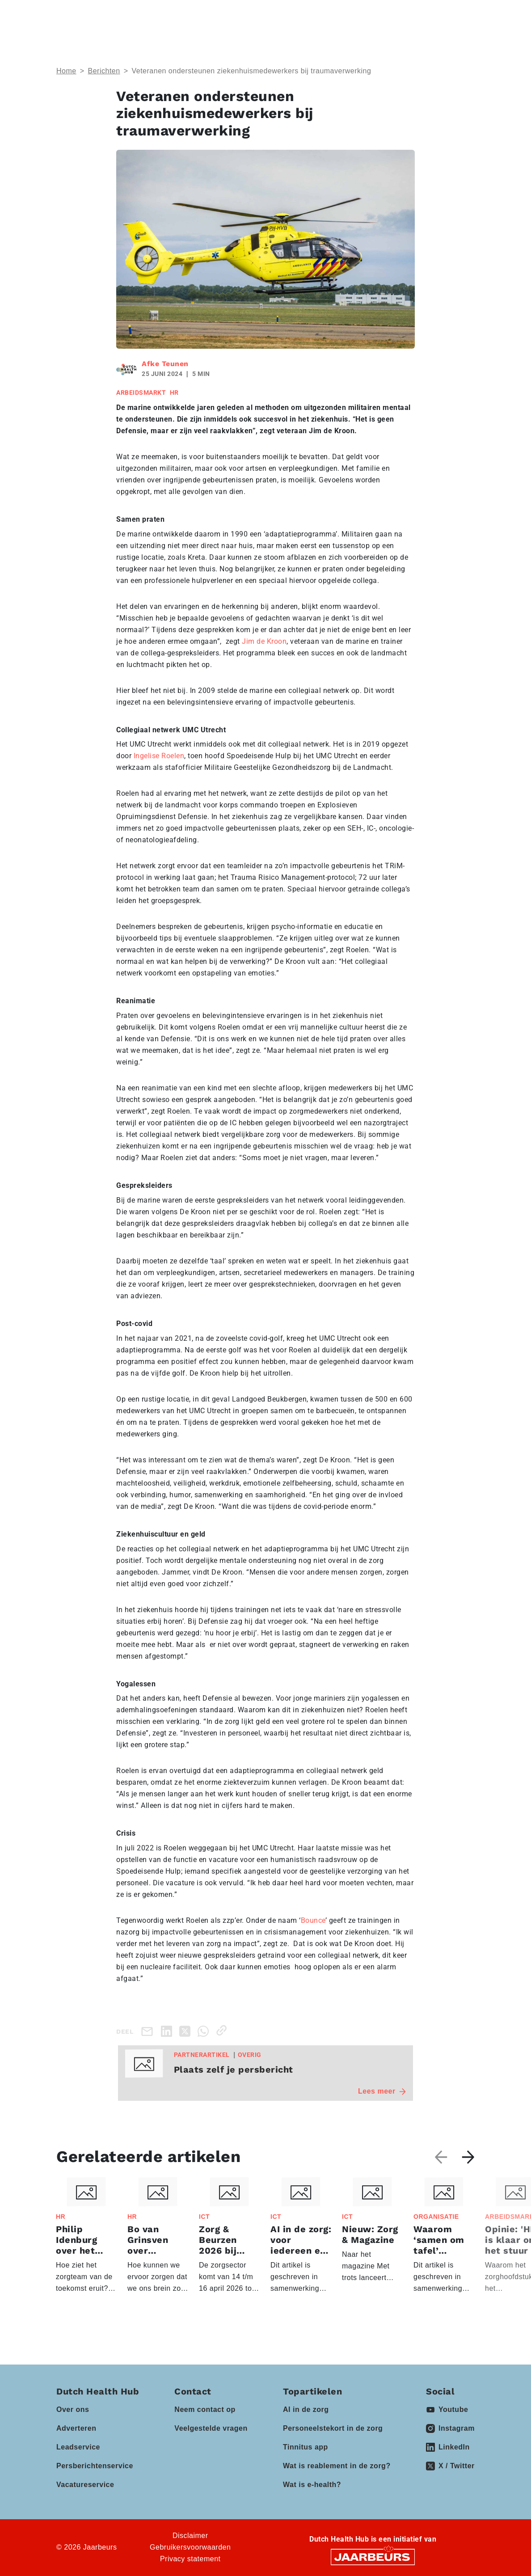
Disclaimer (190, 2535)
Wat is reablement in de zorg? (337, 2466)
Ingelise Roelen (159, 756)
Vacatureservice (85, 2484)
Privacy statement (190, 2559)
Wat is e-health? (312, 2484)
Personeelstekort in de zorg (333, 2428)
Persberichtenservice (94, 2466)
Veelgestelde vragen (210, 2428)
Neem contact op (204, 2409)
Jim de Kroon (264, 641)
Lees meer (382, 2091)
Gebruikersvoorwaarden (190, 2547)
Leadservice (78, 2447)
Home (66, 71)
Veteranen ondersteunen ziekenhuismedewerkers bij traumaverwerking (251, 71)
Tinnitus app (305, 2447)
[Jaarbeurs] (373, 2556)
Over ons (72, 2409)
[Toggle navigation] (466, 14)
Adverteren (76, 2428)
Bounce (313, 1920)
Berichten (104, 71)
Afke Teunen (165, 363)
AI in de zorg (306, 2409)
